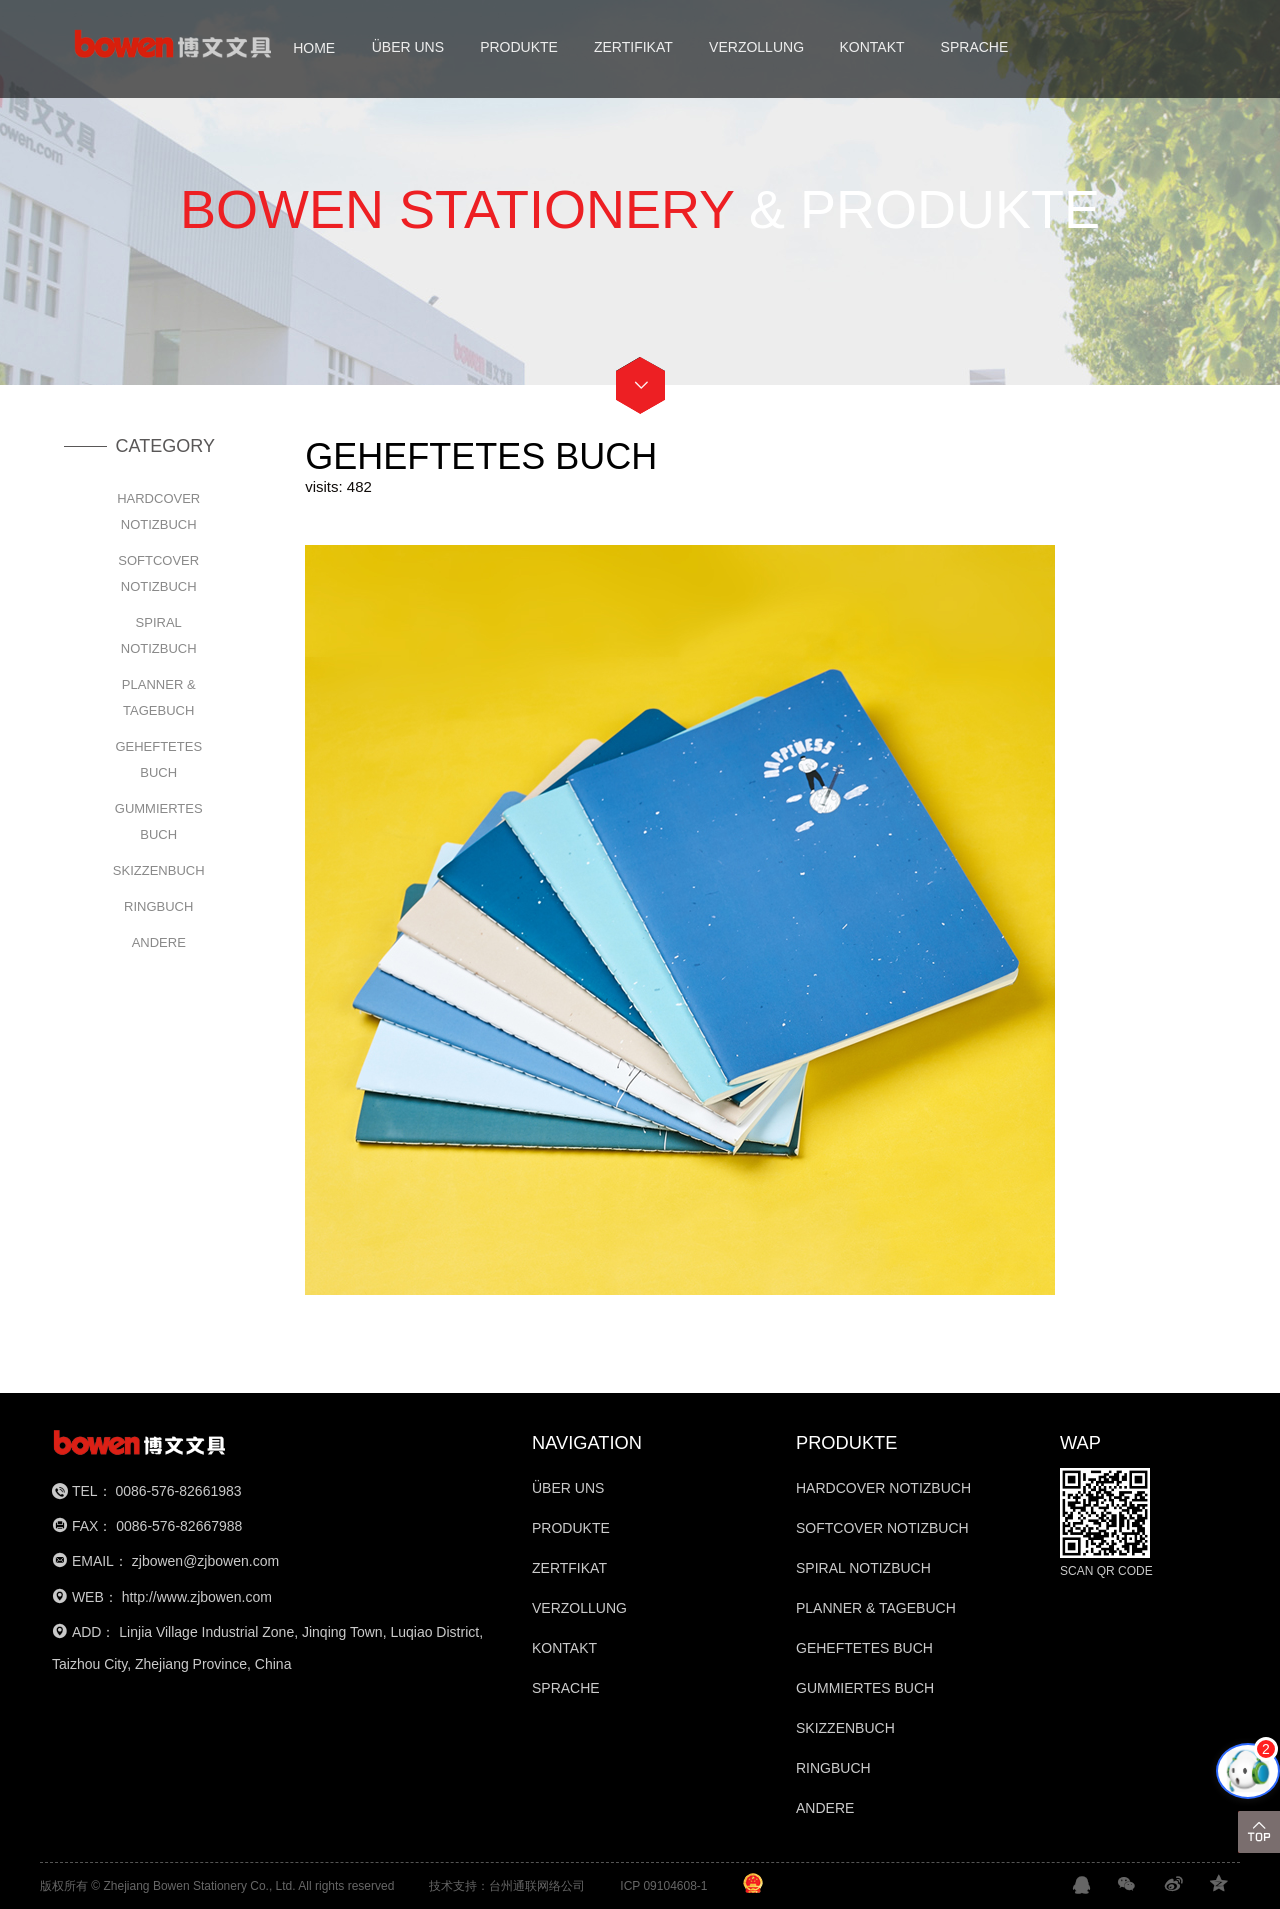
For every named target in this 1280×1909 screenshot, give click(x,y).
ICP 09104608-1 (663, 1886)
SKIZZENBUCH (159, 870)
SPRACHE (975, 47)
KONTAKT (871, 47)
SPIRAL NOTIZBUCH (159, 635)
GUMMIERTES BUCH (159, 821)
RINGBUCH (158, 906)
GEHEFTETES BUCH (158, 759)
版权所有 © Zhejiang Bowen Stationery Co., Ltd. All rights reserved (217, 1886)
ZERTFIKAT (569, 1568)
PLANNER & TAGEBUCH (159, 697)
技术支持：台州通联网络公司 (507, 1886)
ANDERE (159, 942)
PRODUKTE (519, 47)
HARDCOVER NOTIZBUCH (158, 511)
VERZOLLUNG (756, 47)
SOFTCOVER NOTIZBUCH (158, 573)
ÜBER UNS (408, 47)
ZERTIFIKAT (633, 47)
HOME (314, 47)
